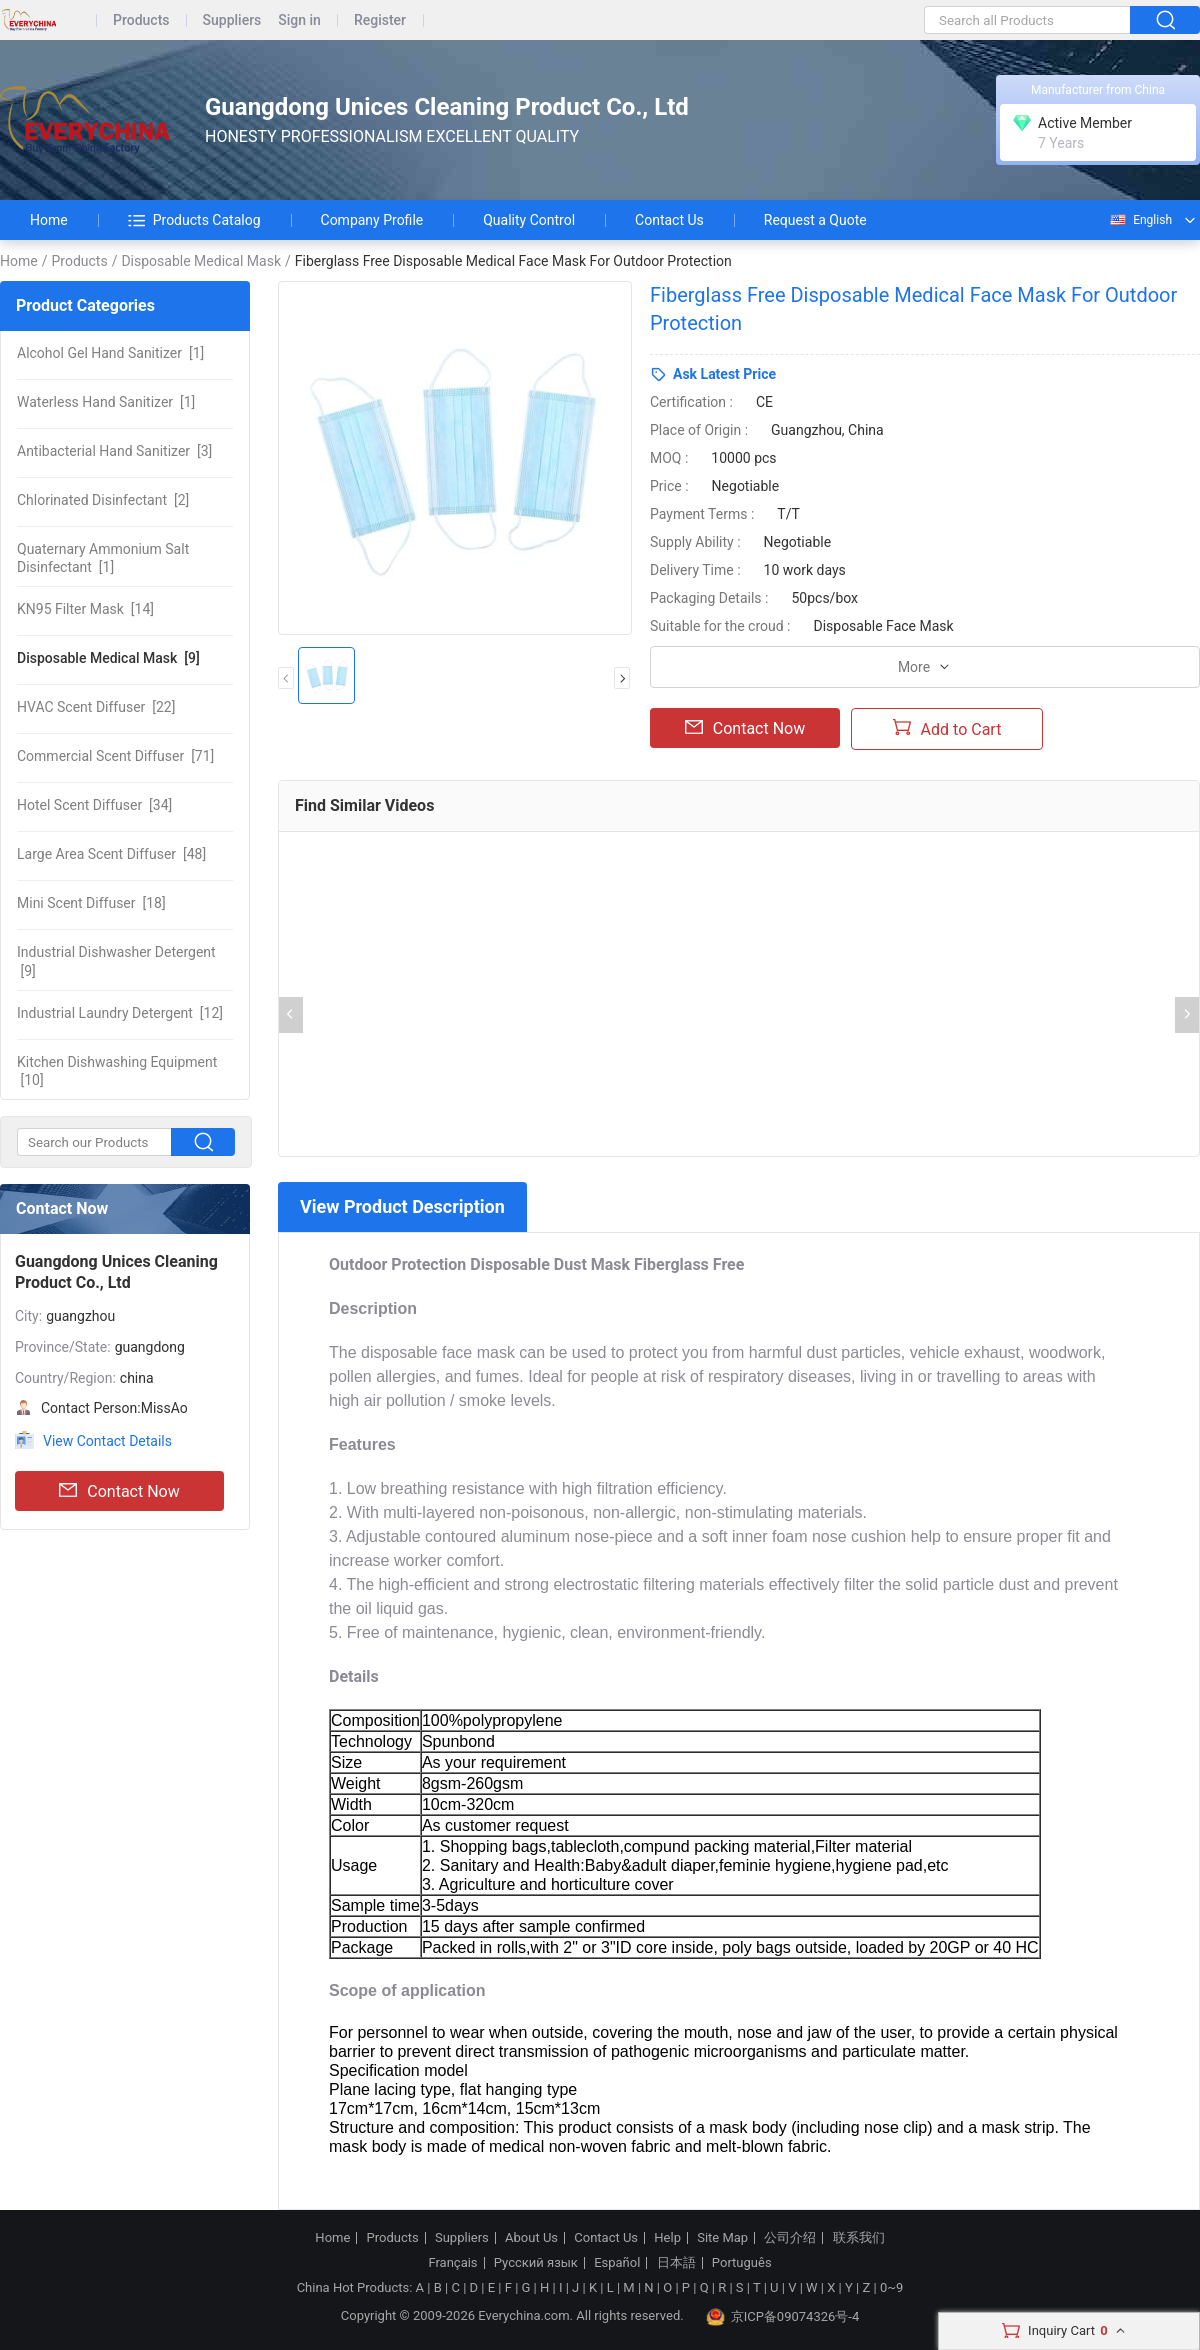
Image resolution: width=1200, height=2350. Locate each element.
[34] (94, 805)
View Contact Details (107, 1441)
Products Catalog (194, 220)
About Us (531, 2238)
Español (617, 2263)
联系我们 (859, 2238)
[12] (120, 1013)
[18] (91, 903)
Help (667, 2238)
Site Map (722, 2238)
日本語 (676, 2263)
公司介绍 (790, 2238)
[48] (111, 854)
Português (742, 2263)
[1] (110, 353)
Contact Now (119, 1491)
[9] (108, 658)
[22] (96, 707)
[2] (103, 500)
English (1140, 220)
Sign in (299, 20)
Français (452, 2263)
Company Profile (372, 220)
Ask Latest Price (724, 374)
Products (141, 20)
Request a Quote (815, 220)
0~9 (891, 2287)
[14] (85, 609)
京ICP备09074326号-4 (783, 2317)
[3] (114, 451)
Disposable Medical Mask (201, 261)
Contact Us (669, 220)
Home (49, 220)
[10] (117, 1071)
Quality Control (529, 220)
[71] (115, 756)
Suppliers (232, 20)
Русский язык (536, 2263)
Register (380, 20)
